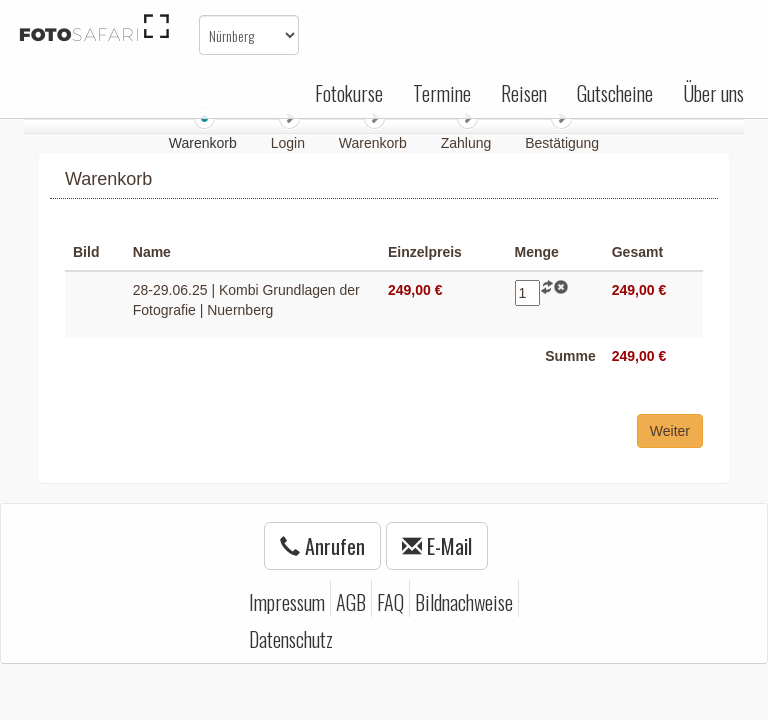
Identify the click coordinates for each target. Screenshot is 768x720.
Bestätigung (562, 143)
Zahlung (468, 143)
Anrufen (322, 546)
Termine (442, 93)
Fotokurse (349, 93)
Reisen (524, 93)
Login (290, 143)
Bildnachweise (464, 602)
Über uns (713, 93)
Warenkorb (375, 143)
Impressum (287, 602)
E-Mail (437, 546)
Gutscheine (615, 93)
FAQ (390, 602)
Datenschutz (291, 639)
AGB (351, 602)
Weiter (670, 431)
